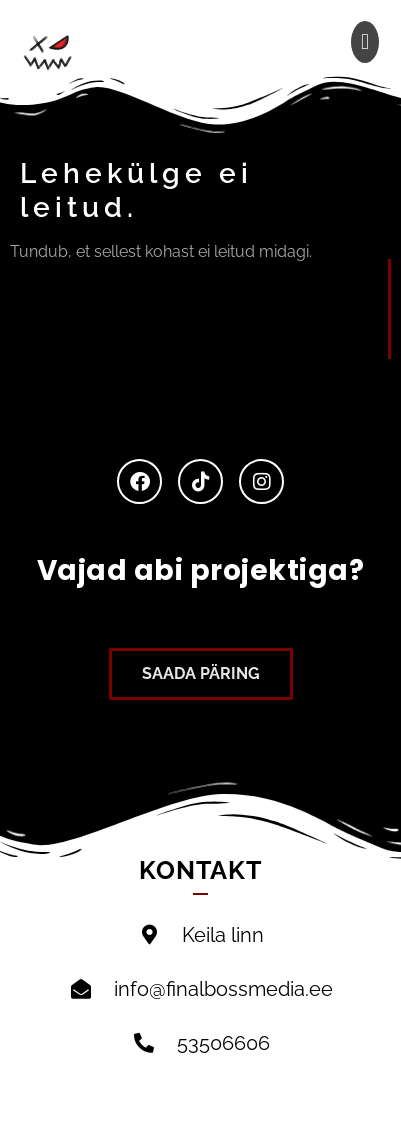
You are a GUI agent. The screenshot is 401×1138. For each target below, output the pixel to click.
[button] (365, 42)
